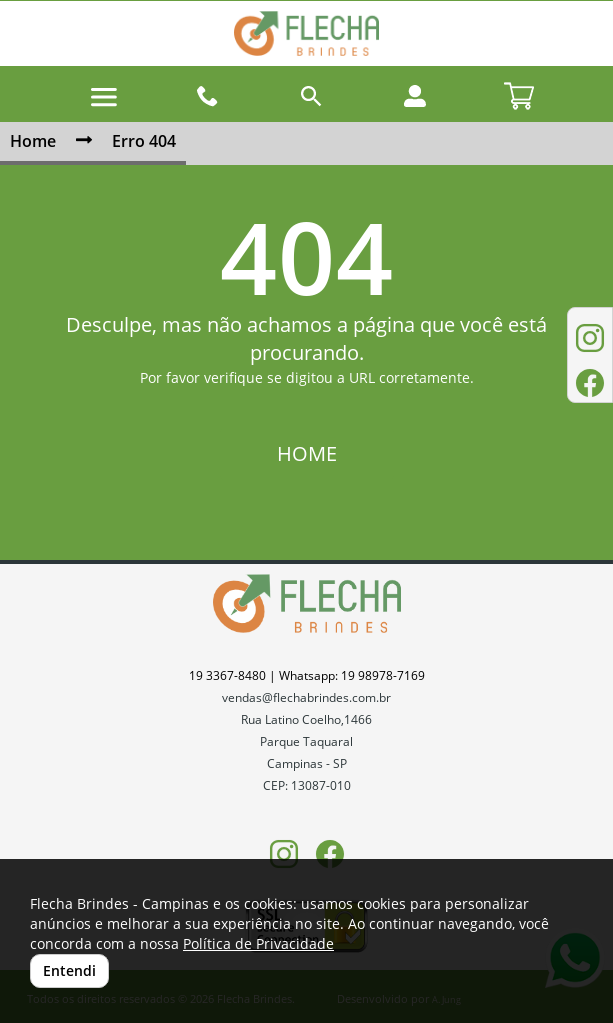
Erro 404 (144, 141)
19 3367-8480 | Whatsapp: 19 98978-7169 (307, 675)
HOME (307, 453)
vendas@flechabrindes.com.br (306, 697)
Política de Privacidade (258, 943)
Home (33, 141)
